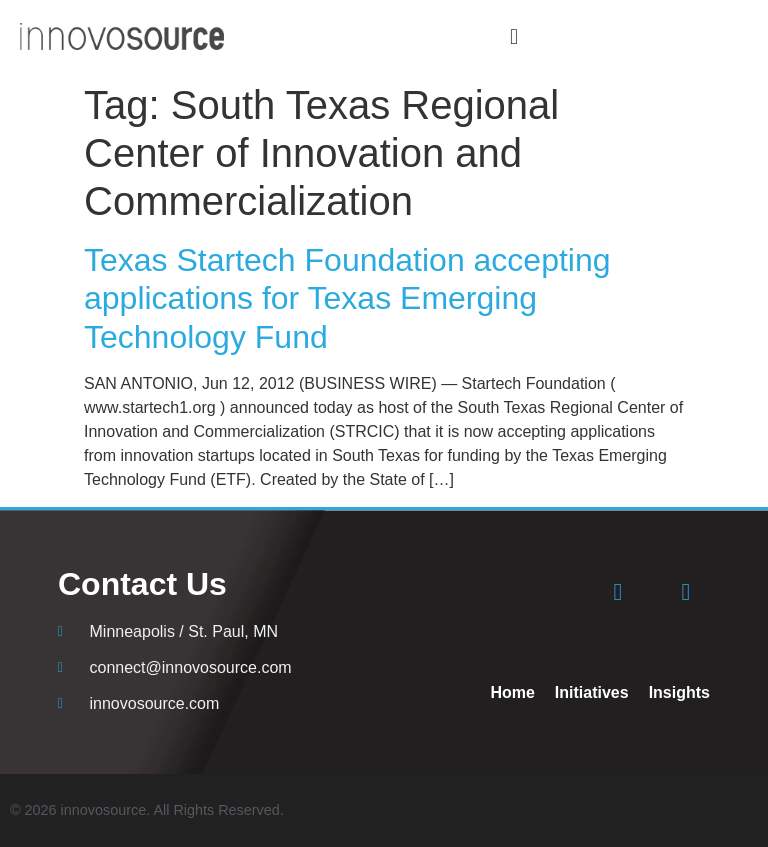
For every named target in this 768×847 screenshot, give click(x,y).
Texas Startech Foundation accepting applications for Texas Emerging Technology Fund (347, 298)
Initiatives (592, 692)
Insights (679, 692)
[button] (514, 36)
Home (512, 692)
